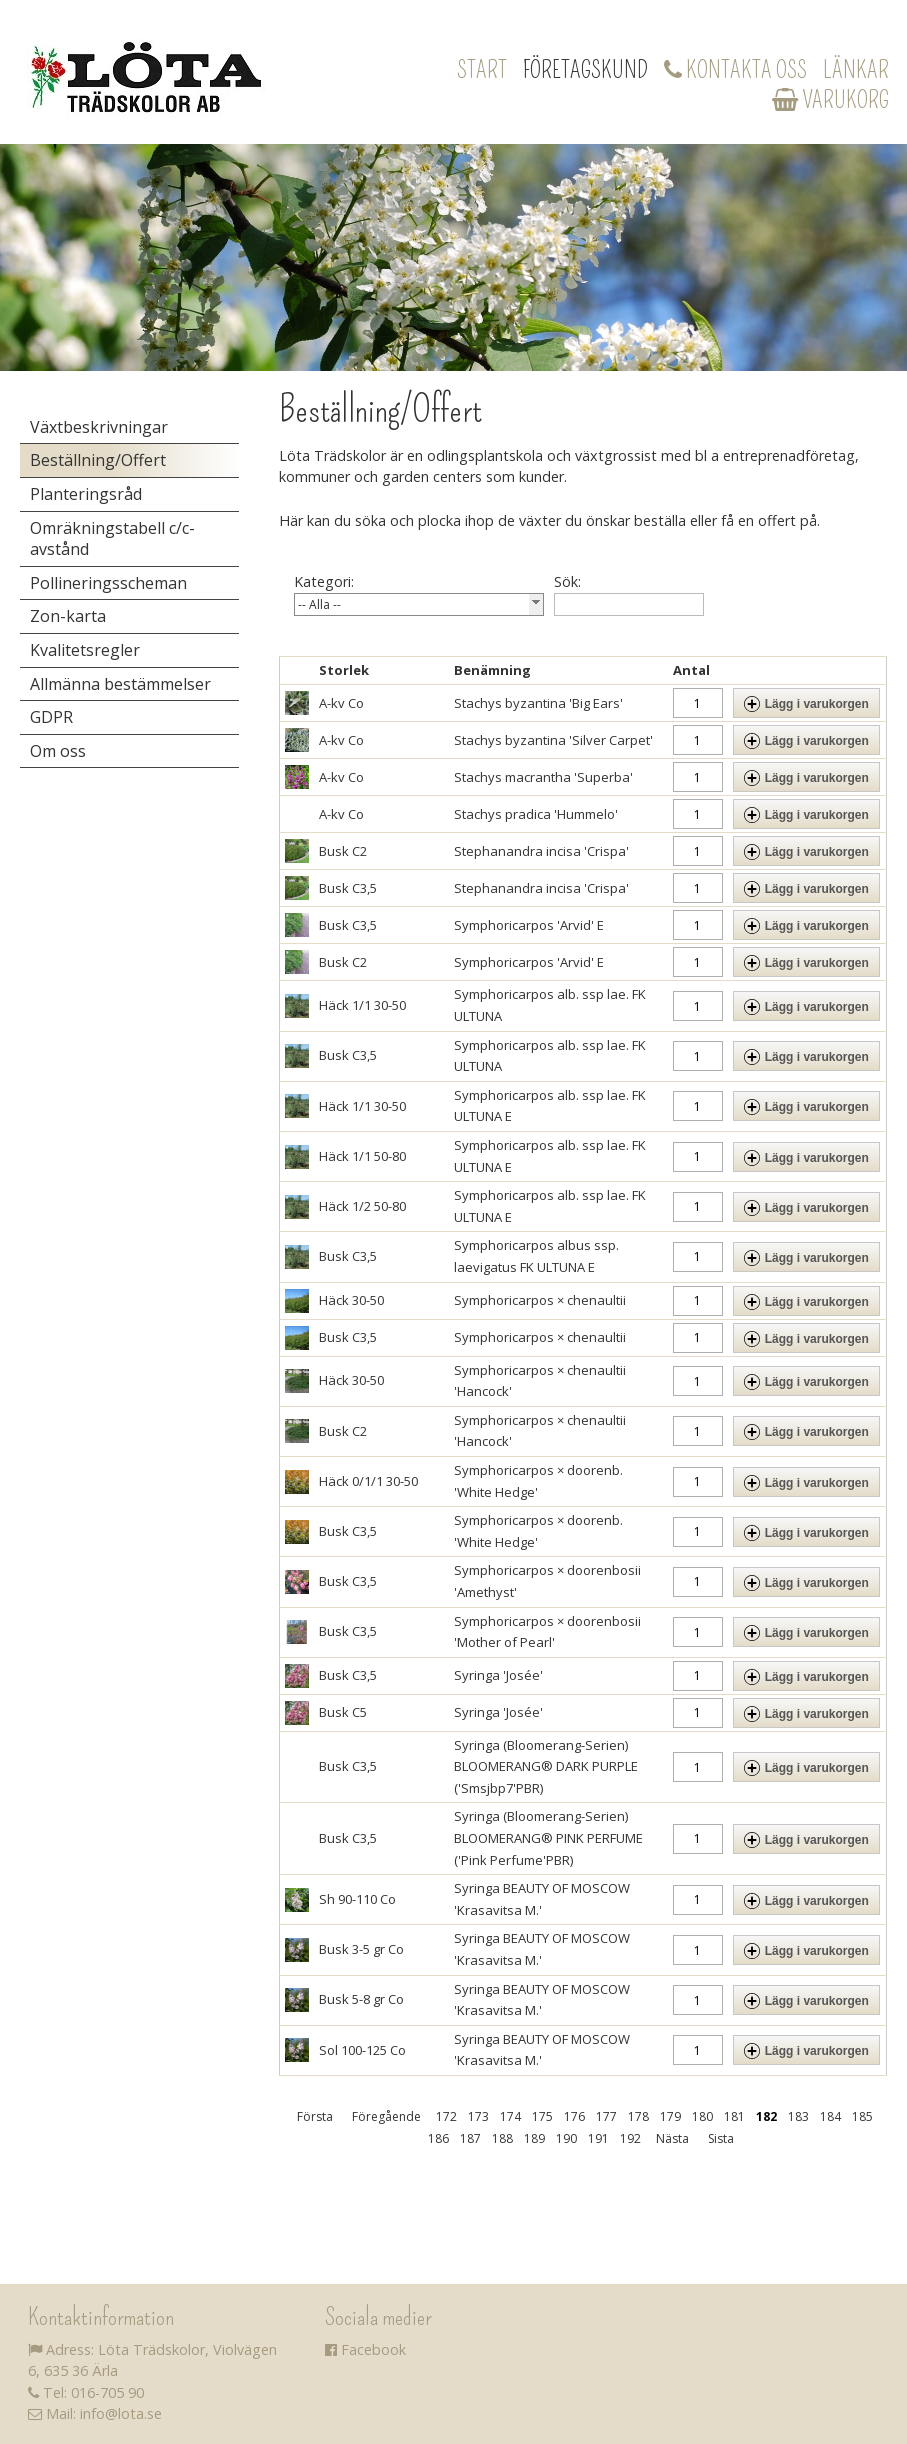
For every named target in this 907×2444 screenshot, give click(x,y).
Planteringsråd (86, 494)
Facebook (365, 2349)
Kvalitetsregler (85, 650)
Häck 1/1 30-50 (362, 1005)
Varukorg (830, 100)
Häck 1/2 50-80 (362, 1206)
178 (638, 2116)
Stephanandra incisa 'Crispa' (541, 851)
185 (862, 2116)
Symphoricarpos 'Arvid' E (529, 925)
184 (830, 2116)
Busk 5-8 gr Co (361, 1999)
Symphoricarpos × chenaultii (540, 1300)
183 (798, 2116)
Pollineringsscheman (108, 583)
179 (670, 2116)
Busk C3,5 (348, 888)
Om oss (58, 751)
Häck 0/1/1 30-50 (368, 1481)
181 (734, 2116)
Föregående (386, 2116)
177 (606, 2116)
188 (502, 2138)
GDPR (51, 717)
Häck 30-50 (351, 1300)
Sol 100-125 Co (362, 2050)
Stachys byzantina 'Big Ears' (538, 703)
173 (478, 2116)
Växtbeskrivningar (99, 427)
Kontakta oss (735, 70)
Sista (721, 2138)
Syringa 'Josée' (498, 1675)
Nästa (672, 2138)
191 (598, 2138)
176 (574, 2116)
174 (510, 2116)
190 (566, 2138)
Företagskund (585, 70)
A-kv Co (341, 703)
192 (630, 2138)
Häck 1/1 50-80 (362, 1156)
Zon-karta (68, 616)
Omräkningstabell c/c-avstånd (112, 539)
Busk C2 (343, 851)
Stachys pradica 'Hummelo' (536, 814)
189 (534, 2138)
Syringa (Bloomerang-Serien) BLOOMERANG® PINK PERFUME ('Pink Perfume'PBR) (548, 1837)
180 (702, 2116)
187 (470, 2138)
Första (315, 2116)
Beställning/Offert (98, 460)
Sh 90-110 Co (357, 1899)
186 (438, 2138)
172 (446, 2116)
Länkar (856, 70)
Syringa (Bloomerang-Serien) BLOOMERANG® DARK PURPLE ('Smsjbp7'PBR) (546, 1766)
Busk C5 (343, 1712)
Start (482, 70)
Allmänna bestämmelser (120, 684)
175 (542, 2116)
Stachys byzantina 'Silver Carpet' (553, 740)
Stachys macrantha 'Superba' (543, 777)
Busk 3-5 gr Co (361, 1949)
